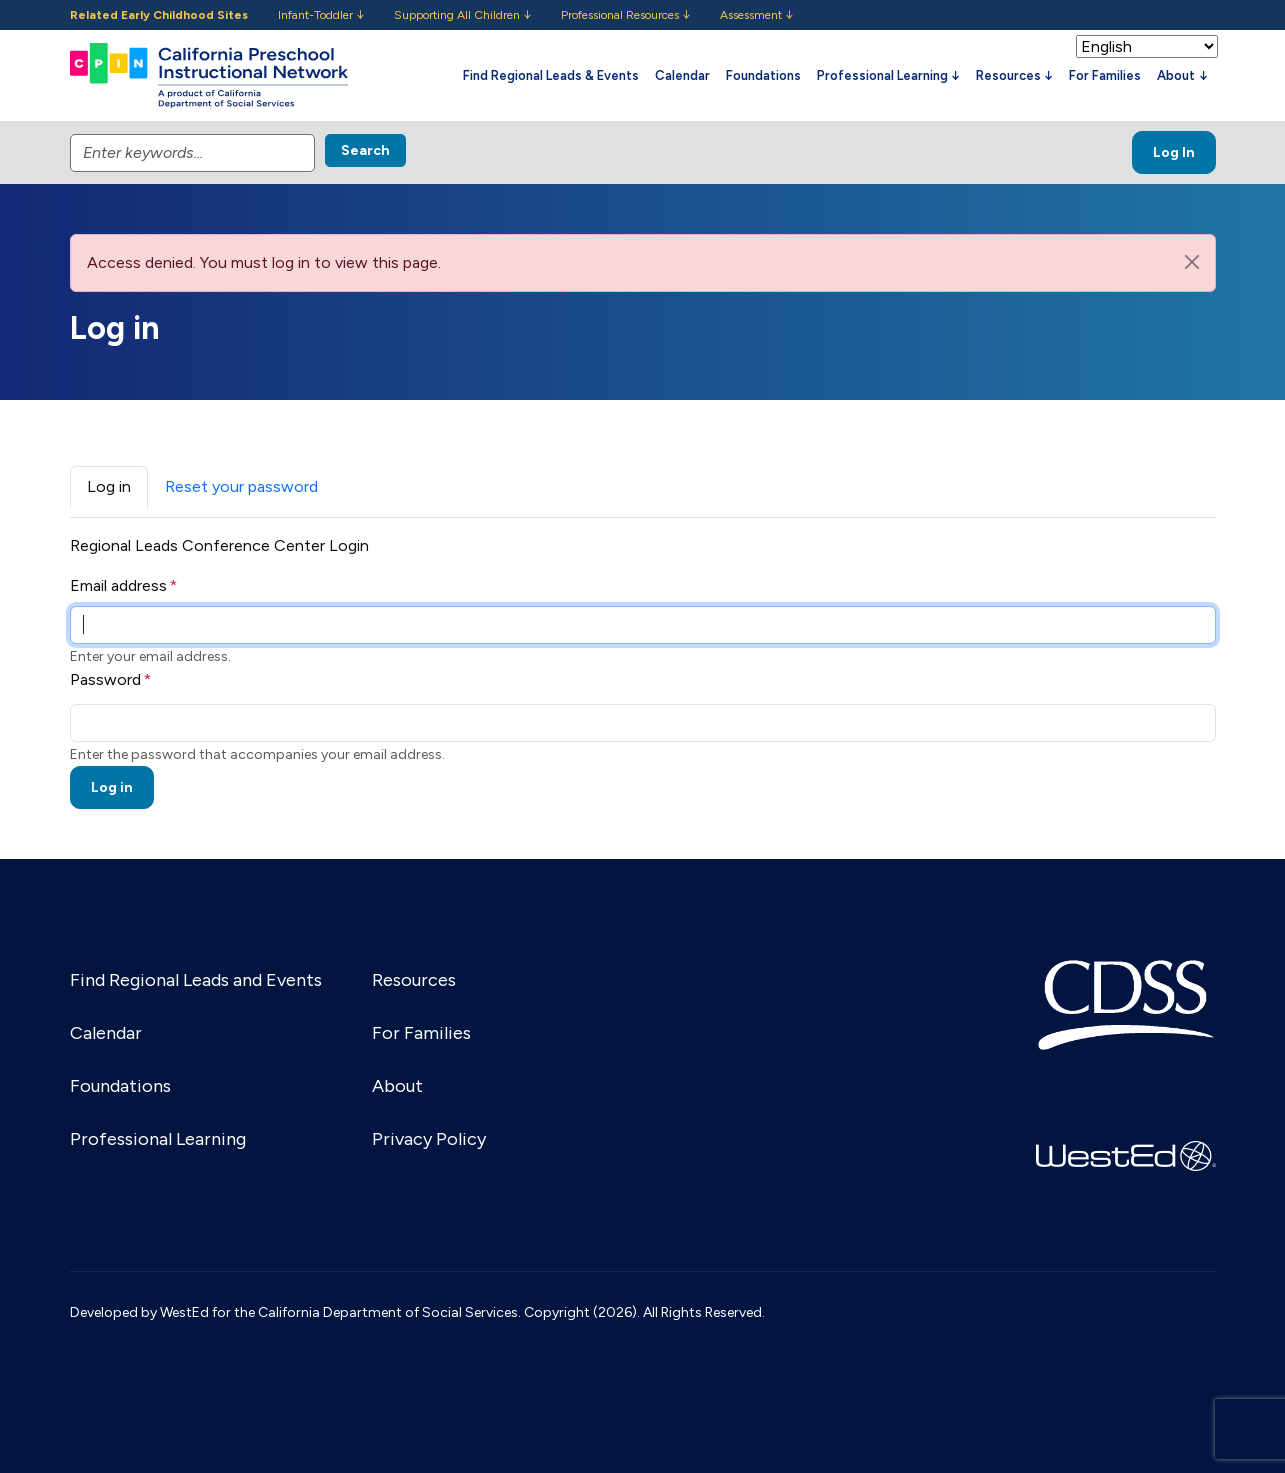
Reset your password (241, 486)
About (397, 1086)
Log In (1174, 152)
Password (105, 679)
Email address (118, 585)
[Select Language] (1147, 46)
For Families (1105, 75)
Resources (414, 980)
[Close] (1192, 262)
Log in (109, 486)
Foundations (763, 75)
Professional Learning (158, 1139)
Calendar (682, 75)
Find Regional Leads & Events (551, 75)
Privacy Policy (429, 1139)
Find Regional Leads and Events (196, 980)
